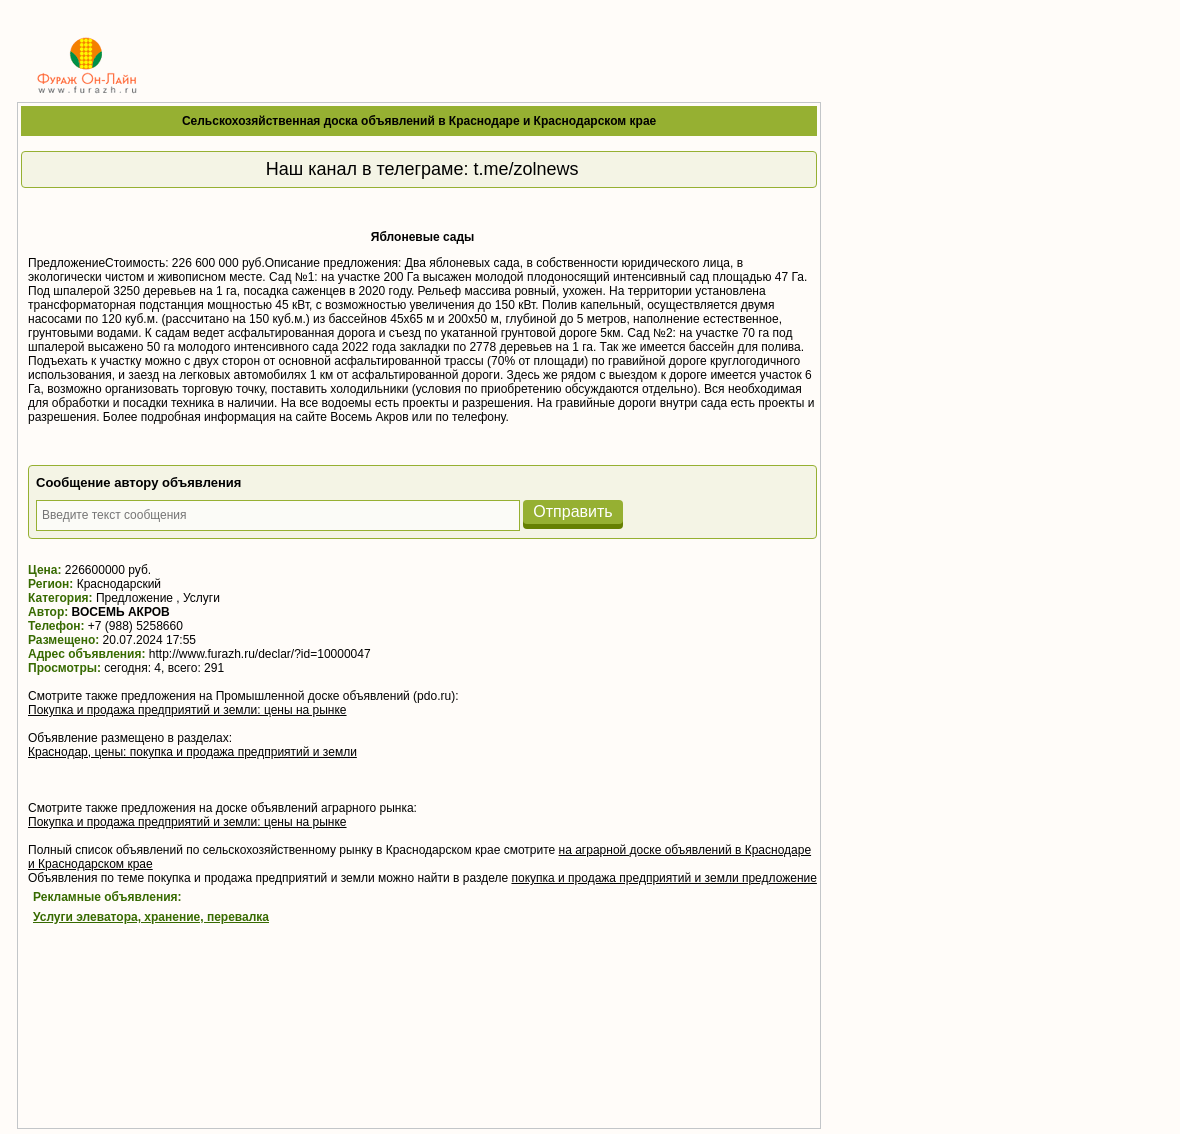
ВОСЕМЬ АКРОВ (121, 612)
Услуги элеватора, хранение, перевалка (151, 917)
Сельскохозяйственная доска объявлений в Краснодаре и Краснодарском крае (419, 121)
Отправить (572, 511)
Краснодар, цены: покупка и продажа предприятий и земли (192, 752)
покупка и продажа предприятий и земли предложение (663, 878)
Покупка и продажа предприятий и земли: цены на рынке (187, 710)
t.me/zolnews (525, 169)
